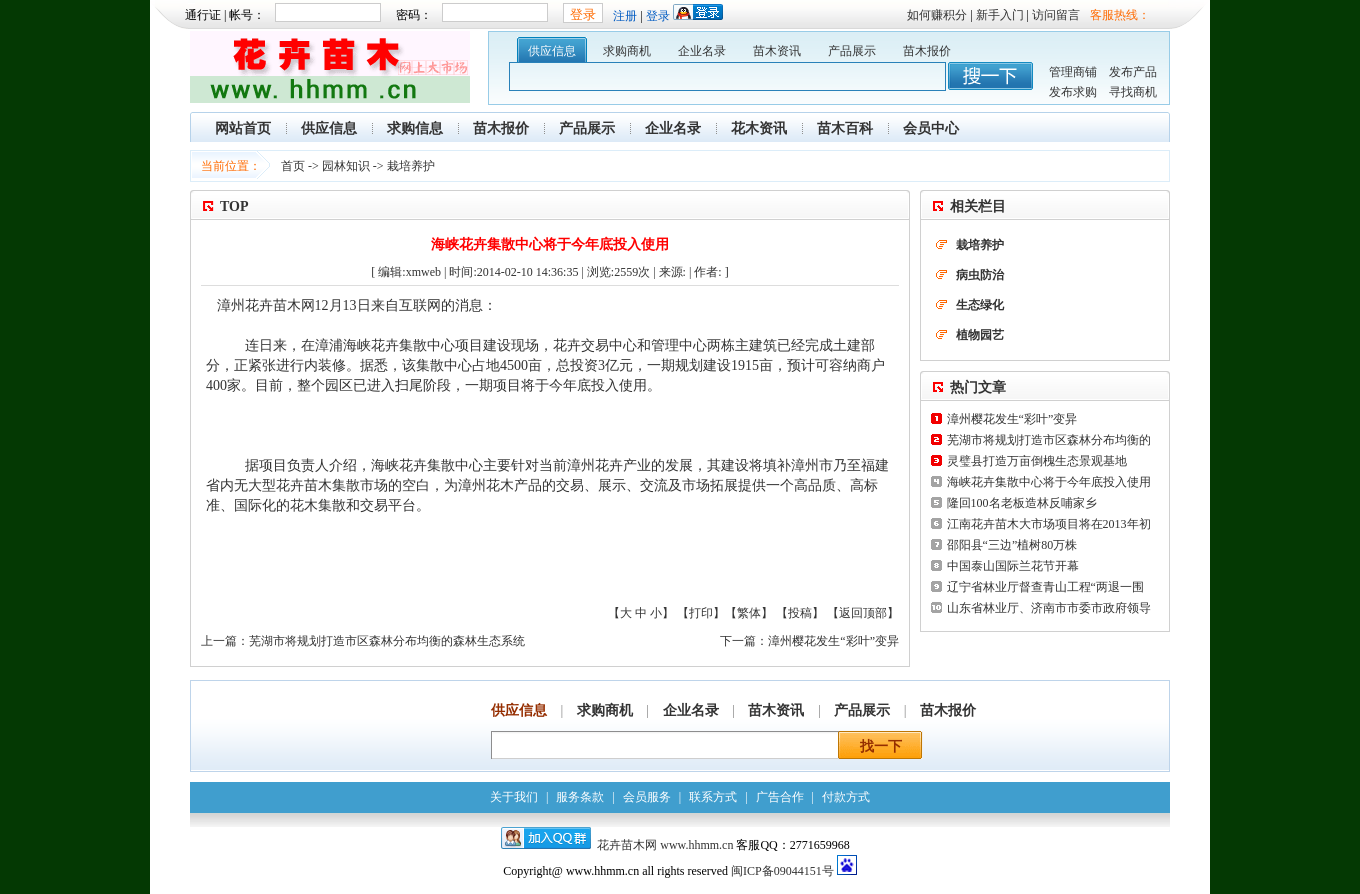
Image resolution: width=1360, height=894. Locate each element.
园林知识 (346, 166)
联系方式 (713, 797)
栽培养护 (411, 166)
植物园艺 (980, 335)
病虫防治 (980, 275)
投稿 (800, 613)
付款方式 (846, 797)
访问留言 (1056, 15)
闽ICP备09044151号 (782, 871)
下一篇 (738, 641)
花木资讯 (759, 128)
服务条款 (580, 797)
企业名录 (702, 51)
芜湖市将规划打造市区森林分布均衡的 (1049, 440)
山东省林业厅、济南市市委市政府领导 (1049, 608)
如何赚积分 (937, 15)
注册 (625, 16)
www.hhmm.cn (698, 845)
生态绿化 (980, 305)
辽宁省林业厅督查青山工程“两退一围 (1045, 587)
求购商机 (627, 51)
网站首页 (243, 128)
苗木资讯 (777, 51)
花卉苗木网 (627, 845)
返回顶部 (863, 613)
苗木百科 (845, 128)
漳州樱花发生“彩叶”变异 (833, 641)
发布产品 (1133, 72)
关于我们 (514, 797)
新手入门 (1000, 15)
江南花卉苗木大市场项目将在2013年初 (1049, 524)
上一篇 (219, 641)
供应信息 (552, 51)
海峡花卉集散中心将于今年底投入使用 (1049, 482)
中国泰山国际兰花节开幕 (1013, 566)
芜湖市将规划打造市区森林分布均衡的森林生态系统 (387, 641)
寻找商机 (1133, 92)
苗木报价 (927, 51)
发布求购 (1073, 92)
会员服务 (647, 797)
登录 (658, 16)
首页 (293, 166)
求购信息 (415, 128)
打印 (701, 613)
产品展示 (852, 51)
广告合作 (780, 797)
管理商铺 (1073, 72)
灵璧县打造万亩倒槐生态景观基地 (1037, 461)
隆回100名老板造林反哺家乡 (1022, 503)
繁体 (749, 613)
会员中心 (931, 128)
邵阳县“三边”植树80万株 (1012, 545)
